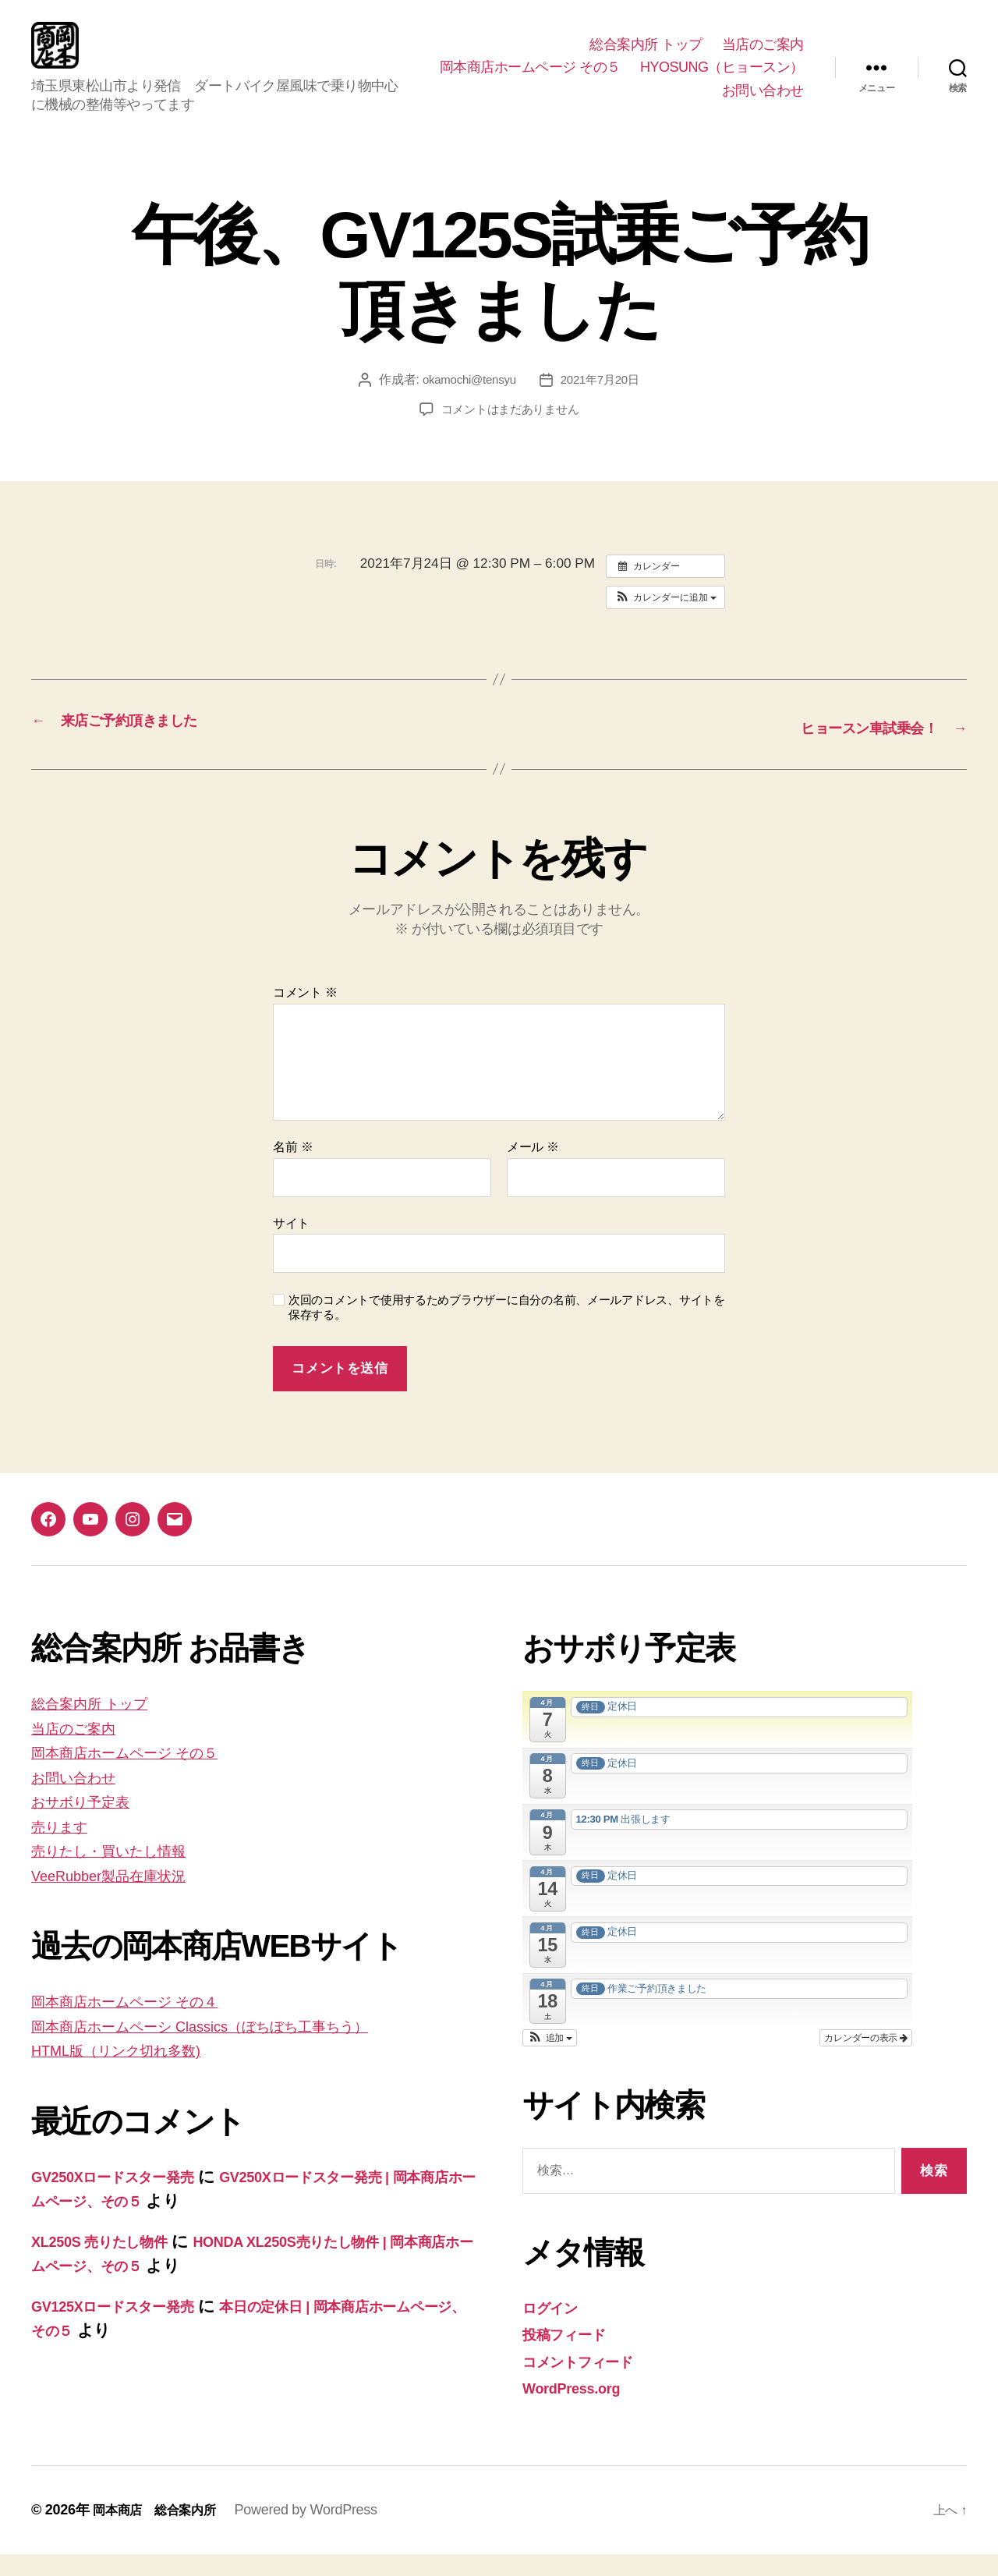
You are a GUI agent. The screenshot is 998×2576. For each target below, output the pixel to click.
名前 (293, 1168)
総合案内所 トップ (645, 56)
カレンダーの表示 (866, 2059)
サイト (291, 1245)
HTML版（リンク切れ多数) (131, 2072)
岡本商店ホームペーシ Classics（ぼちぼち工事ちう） (231, 2048)
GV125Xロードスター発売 (128, 2328)
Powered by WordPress (321, 2531)
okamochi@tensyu (467, 402)
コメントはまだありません (510, 432)
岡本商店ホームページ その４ (142, 2023)
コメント (305, 1014)
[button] (665, 621)
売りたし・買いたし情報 (123, 1872)
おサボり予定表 (90, 1823)
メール (533, 1168)
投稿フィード (571, 2356)
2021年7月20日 (603, 402)
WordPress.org (579, 2409)
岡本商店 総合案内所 (162, 2531)
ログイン (556, 2329)
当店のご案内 (763, 56)
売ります (65, 1848)
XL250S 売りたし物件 (112, 2263)
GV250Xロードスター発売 (128, 2198)
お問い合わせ (763, 102)
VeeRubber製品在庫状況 (121, 1897)
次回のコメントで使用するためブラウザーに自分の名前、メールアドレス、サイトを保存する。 (506, 1329)
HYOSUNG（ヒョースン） (620, 102)
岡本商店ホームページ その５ (713, 79)
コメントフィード (589, 2383)
